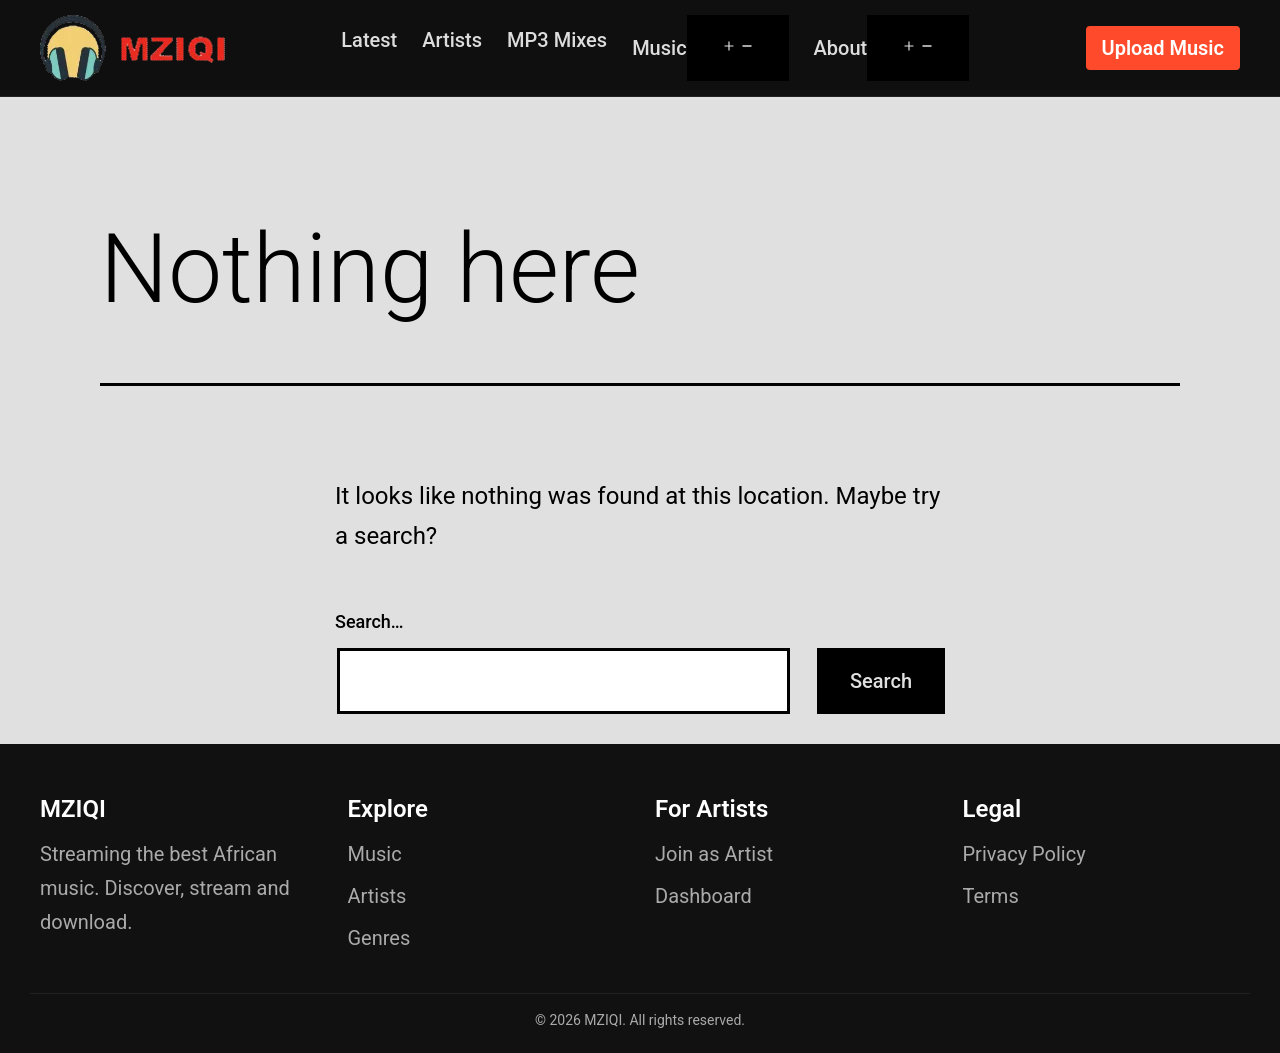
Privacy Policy (1024, 854)
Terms (991, 896)
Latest (369, 40)
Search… (369, 621)
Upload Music (1163, 48)
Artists (452, 40)
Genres (379, 938)
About (841, 48)
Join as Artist (714, 854)
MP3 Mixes (557, 40)
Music (659, 48)
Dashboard (703, 896)
